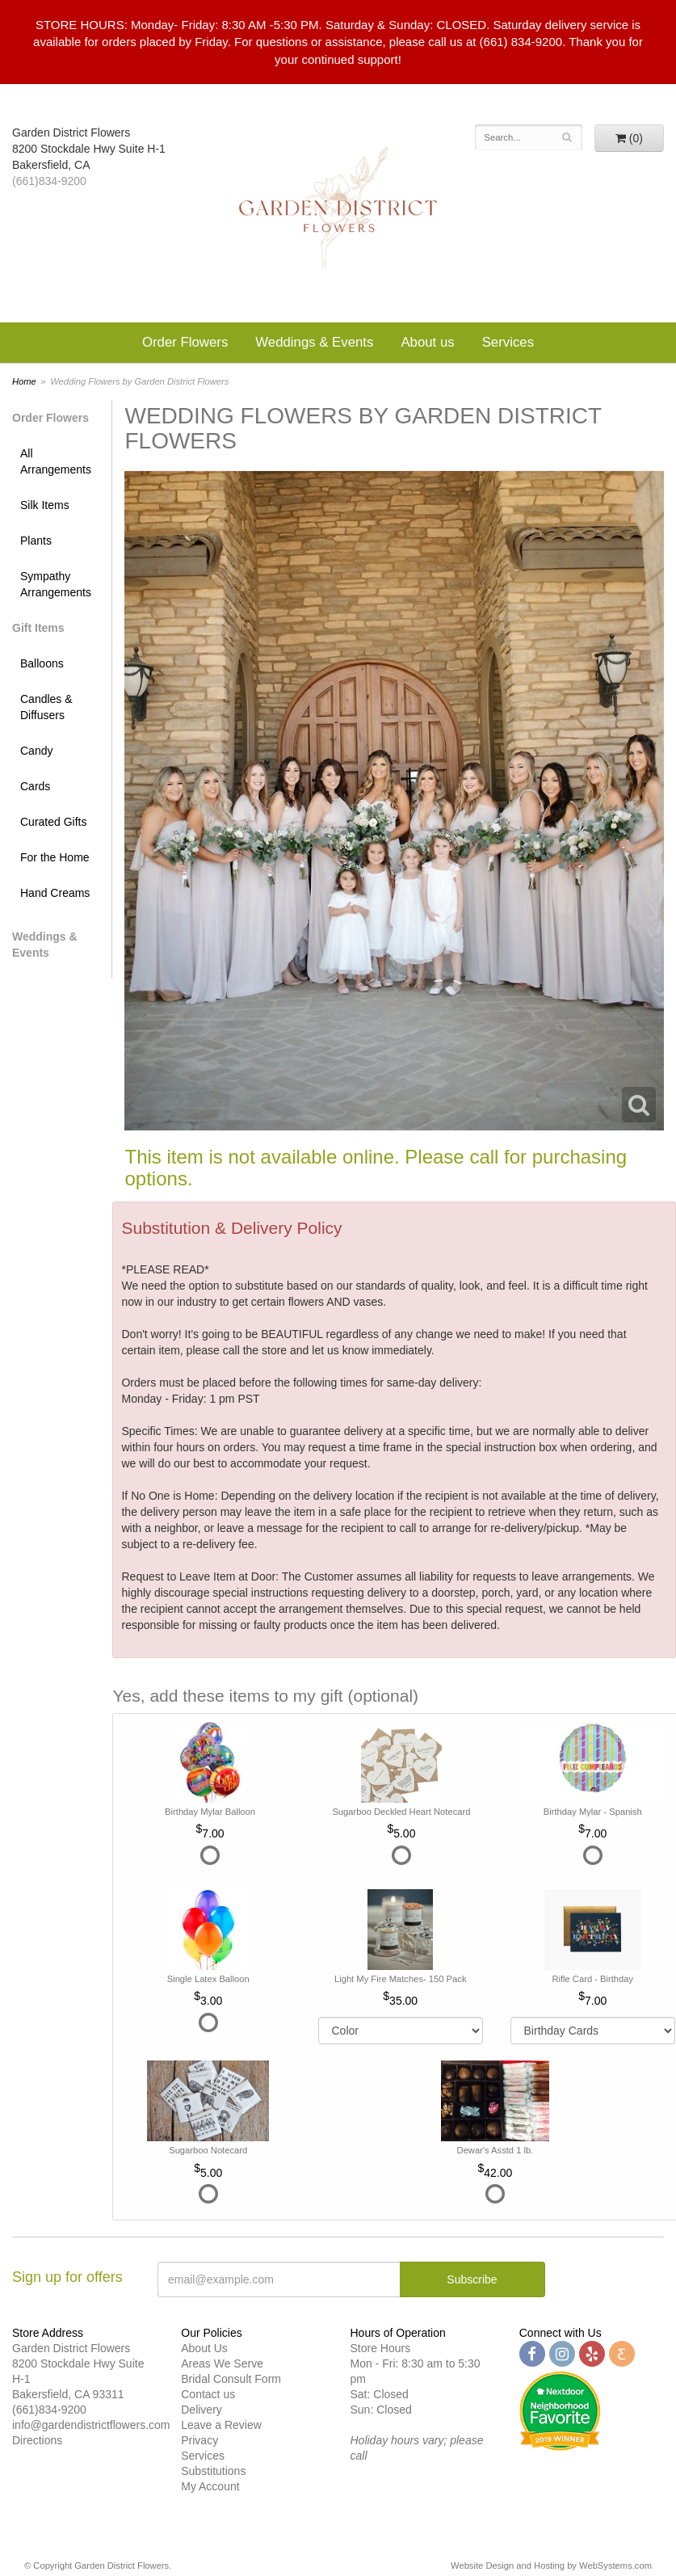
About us (427, 342)
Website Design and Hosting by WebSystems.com (551, 2565)
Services (508, 342)
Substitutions (213, 2470)
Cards (35, 786)
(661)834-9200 (49, 181)
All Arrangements (55, 461)
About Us (204, 2348)
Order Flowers (185, 342)
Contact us (208, 2394)
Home (24, 381)
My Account (210, 2486)
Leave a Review (221, 2424)
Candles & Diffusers (46, 707)
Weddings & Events (314, 342)
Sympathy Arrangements (55, 584)
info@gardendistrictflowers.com (91, 2424)
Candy (36, 750)
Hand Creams (55, 892)
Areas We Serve (222, 2363)
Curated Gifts (53, 821)
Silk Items (44, 505)
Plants (36, 540)
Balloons (42, 663)
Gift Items (38, 627)
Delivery (201, 2409)
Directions (37, 2440)
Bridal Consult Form (231, 2378)
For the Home (55, 857)
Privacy (199, 2440)
